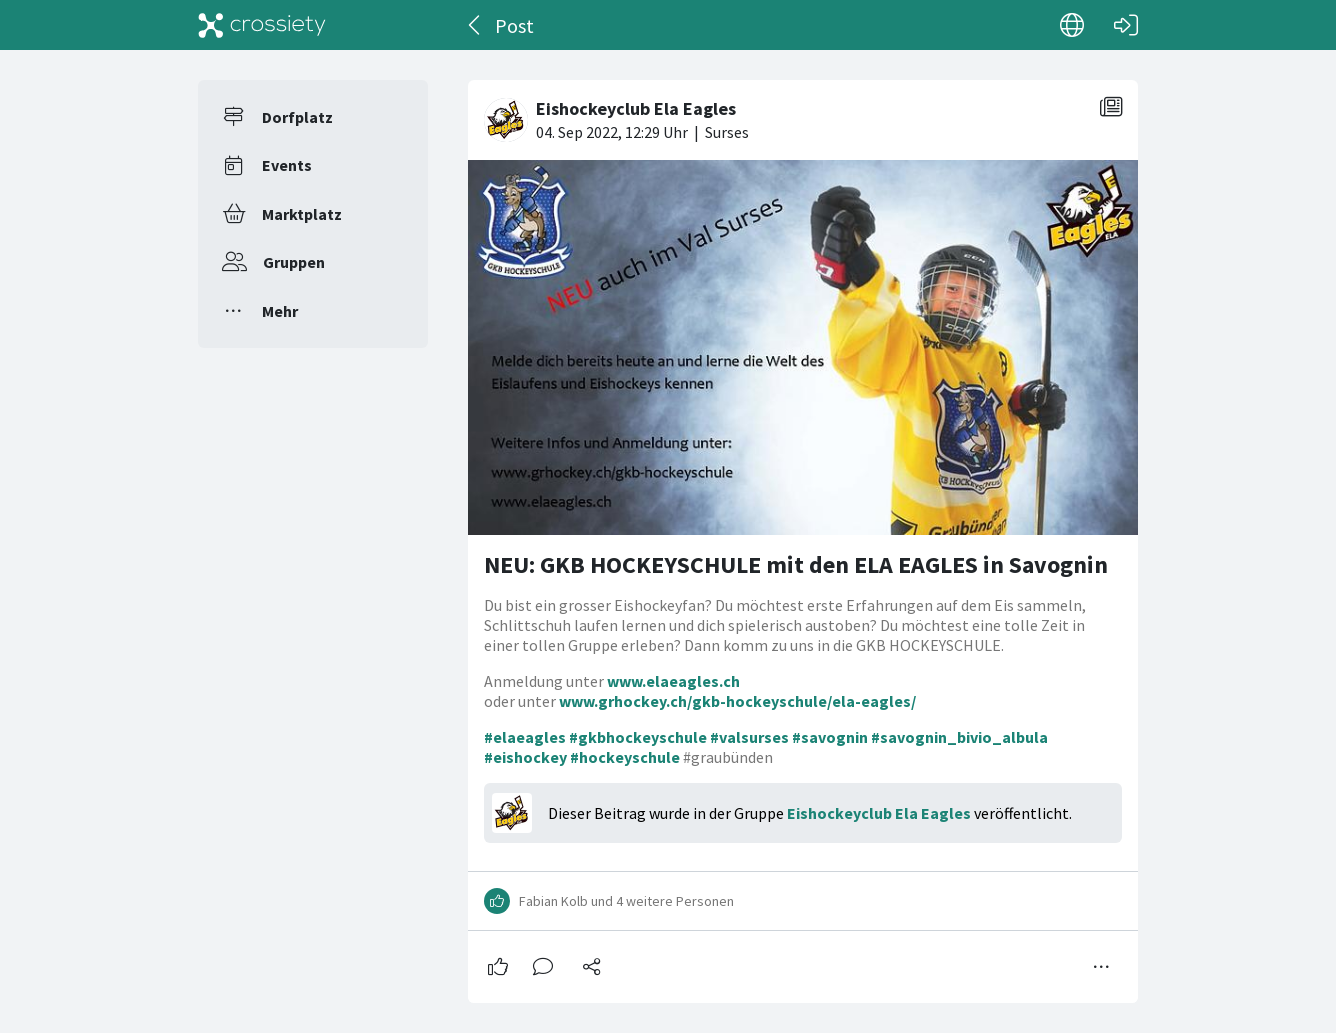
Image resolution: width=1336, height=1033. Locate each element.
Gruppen (294, 262)
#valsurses (749, 737)
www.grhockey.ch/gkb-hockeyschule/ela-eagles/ (737, 701)
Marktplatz (302, 214)
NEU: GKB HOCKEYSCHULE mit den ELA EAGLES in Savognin (796, 564)
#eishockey (525, 757)
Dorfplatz (297, 117)
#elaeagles (525, 737)
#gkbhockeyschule (638, 737)
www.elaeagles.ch (673, 681)
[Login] (1126, 25)
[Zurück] (475, 25)
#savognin (830, 737)
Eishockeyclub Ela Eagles (879, 813)
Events (287, 165)
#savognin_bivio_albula (959, 737)
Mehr (280, 311)
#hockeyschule (625, 757)
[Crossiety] (262, 25)
